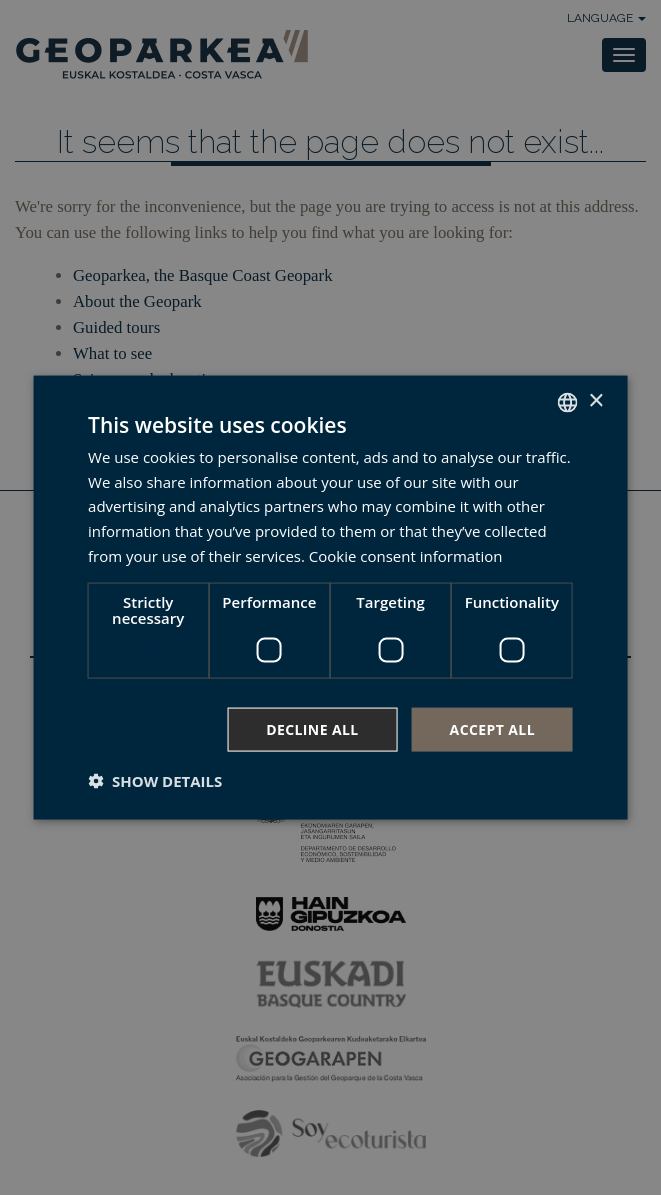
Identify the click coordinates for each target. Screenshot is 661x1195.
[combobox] (568, 402)
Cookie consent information (406, 555)
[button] (155, 781)
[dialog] (330, 597)
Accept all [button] (492, 728)
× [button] (595, 401)
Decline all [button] (312, 728)
